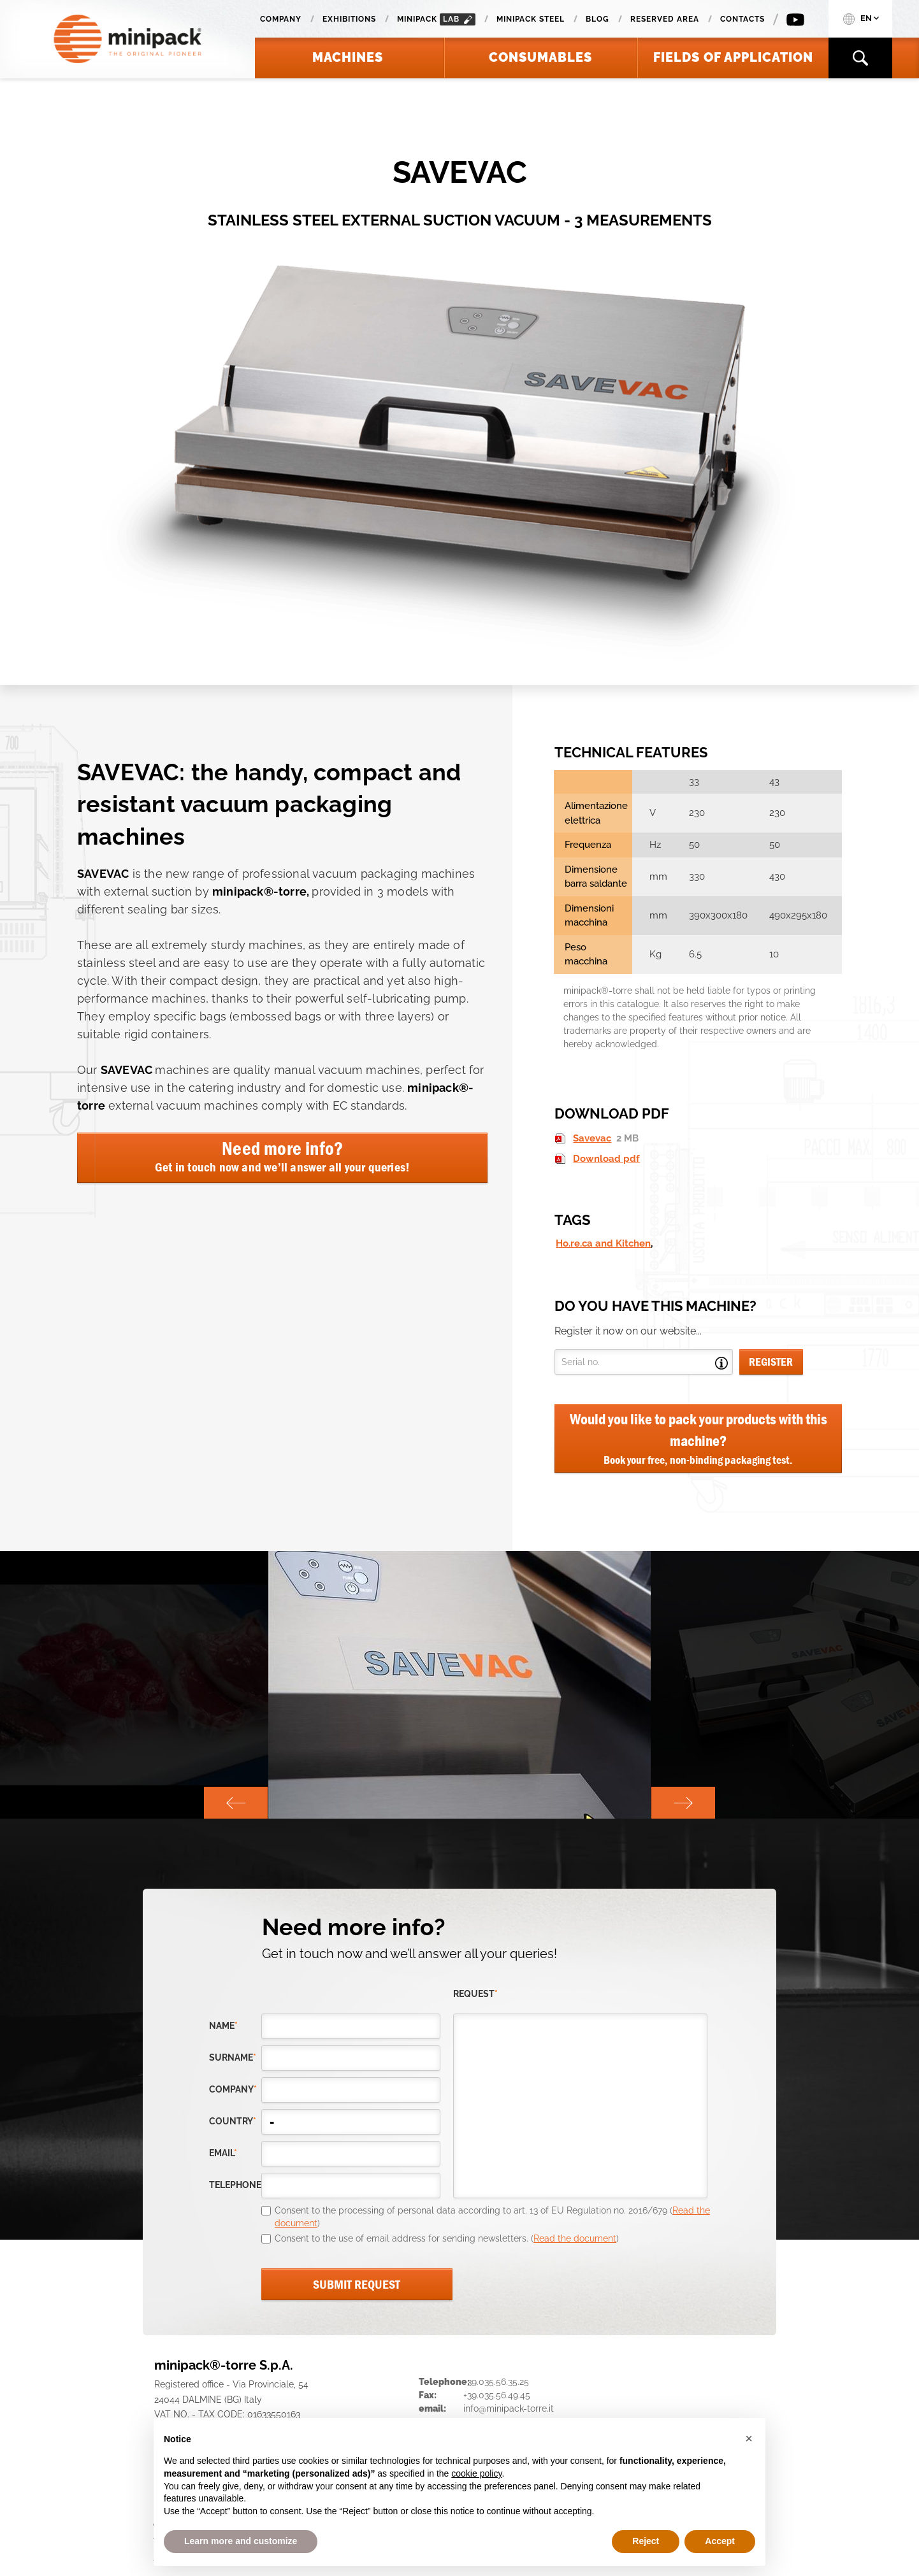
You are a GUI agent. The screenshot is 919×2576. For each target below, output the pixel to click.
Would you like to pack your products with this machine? (698, 1439)
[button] (749, 2438)
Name (223, 2026)
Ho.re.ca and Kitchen (603, 1243)
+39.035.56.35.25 (496, 2382)
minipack (436, 19)
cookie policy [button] (476, 2473)
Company (280, 19)
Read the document (574, 2238)
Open (721, 1363)
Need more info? (282, 1155)
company (233, 2089)
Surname (232, 2057)
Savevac (592, 1138)
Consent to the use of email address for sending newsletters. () (447, 2238)
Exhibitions (349, 19)
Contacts (742, 19)
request (475, 1994)
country (232, 2121)
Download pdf (606, 1158)
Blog (597, 19)
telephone (235, 2185)
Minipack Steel (530, 19)
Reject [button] (645, 2541)
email (223, 2153)
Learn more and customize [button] (240, 2541)
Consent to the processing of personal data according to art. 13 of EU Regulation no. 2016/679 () (492, 2216)
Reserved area (664, 19)
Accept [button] (720, 2541)
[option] (459, 1685)
